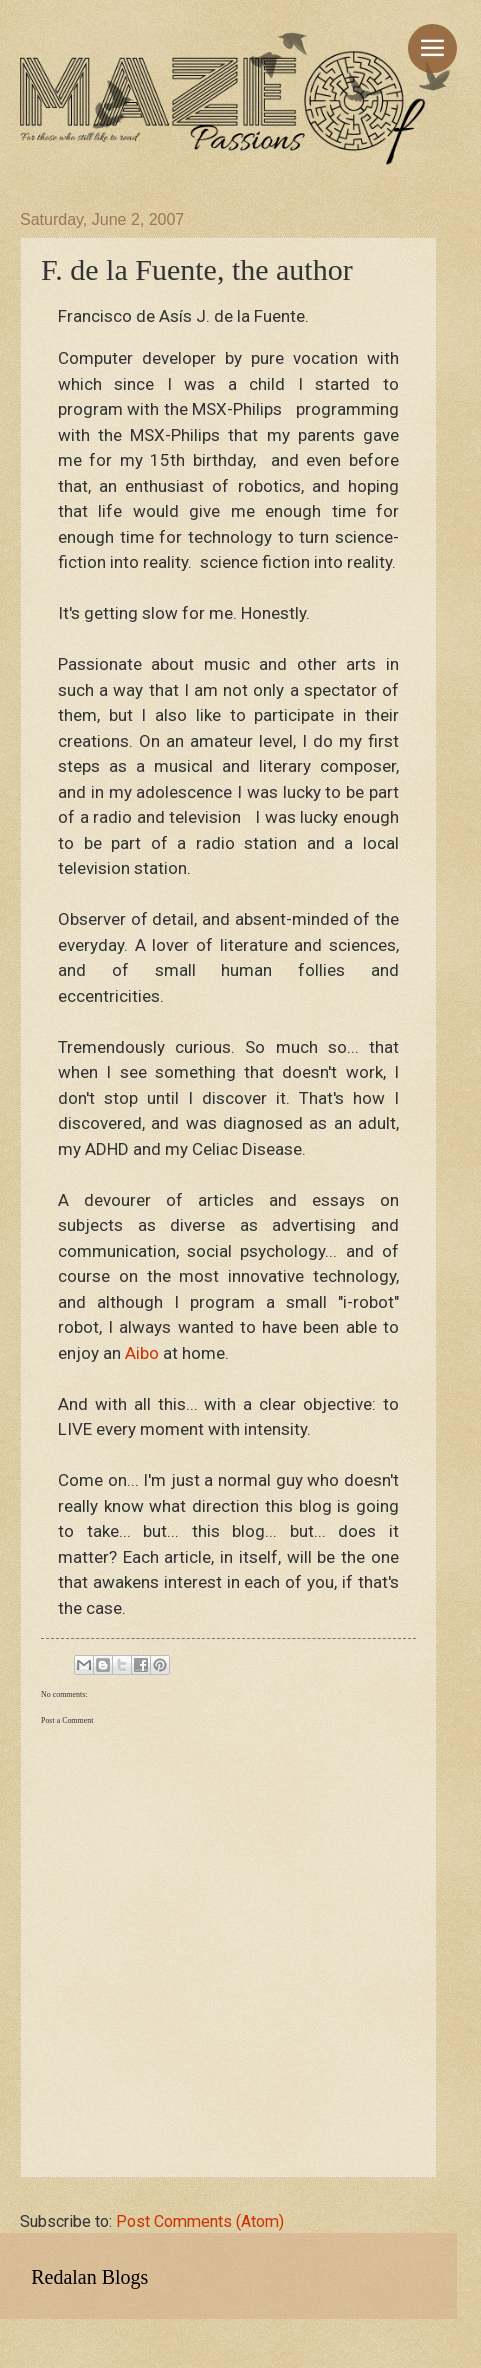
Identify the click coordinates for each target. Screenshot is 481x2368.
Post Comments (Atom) (200, 2221)
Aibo (142, 1353)
